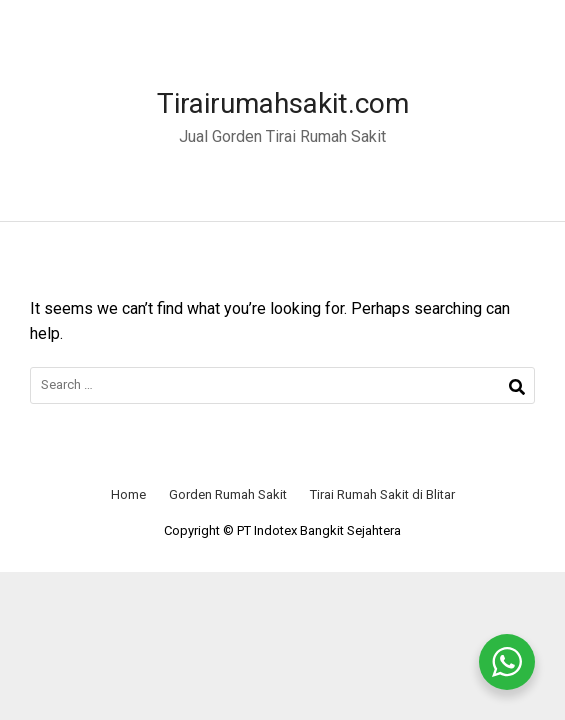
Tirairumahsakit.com (283, 103)
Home (128, 494)
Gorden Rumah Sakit (228, 494)
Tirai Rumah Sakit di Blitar (382, 494)
